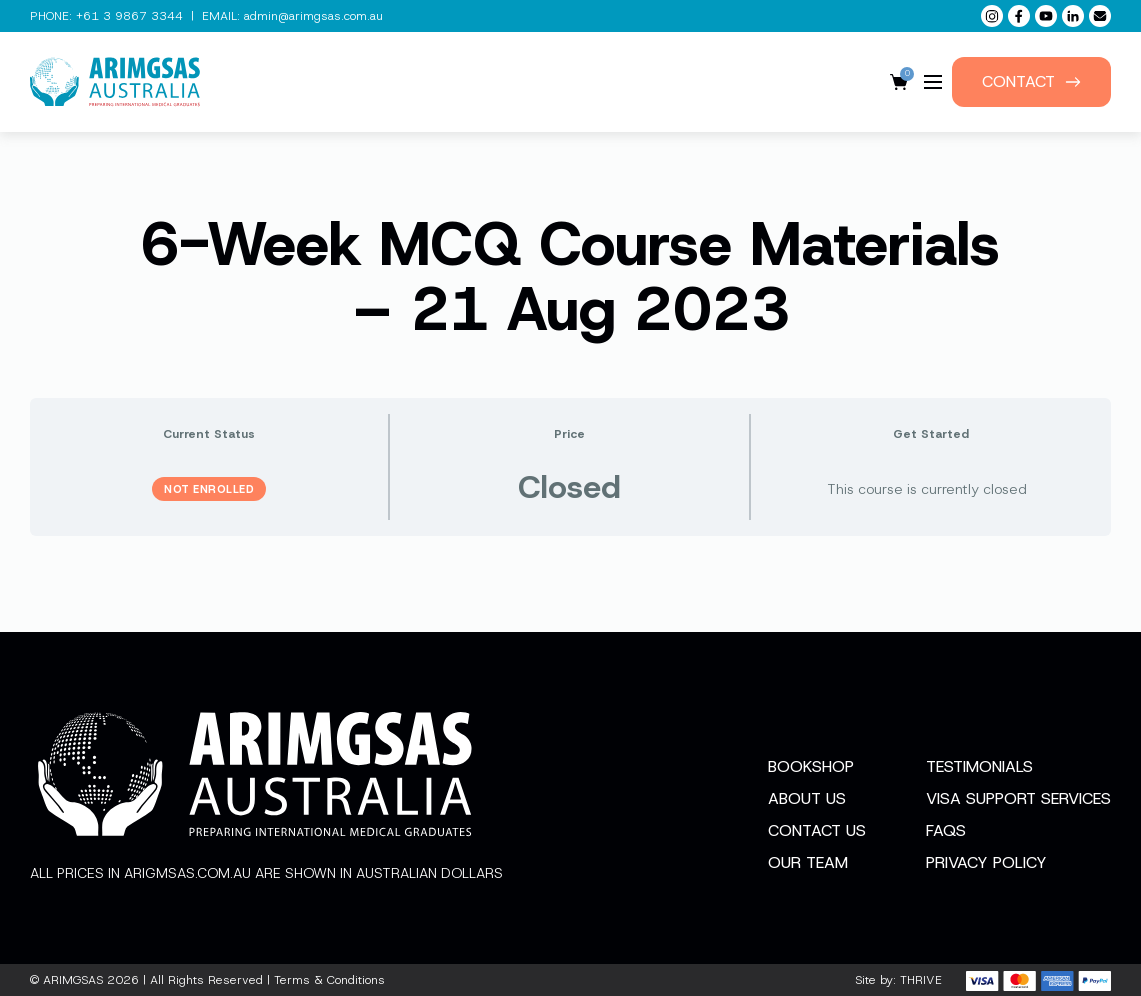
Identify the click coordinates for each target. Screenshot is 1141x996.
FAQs (946, 830)
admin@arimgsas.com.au (313, 16)
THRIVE (921, 980)
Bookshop (811, 766)
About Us (807, 798)
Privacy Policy (986, 862)
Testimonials (979, 766)
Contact (1031, 81)
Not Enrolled (209, 489)
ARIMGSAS (73, 980)
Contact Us (817, 830)
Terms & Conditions (329, 980)
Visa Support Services (1018, 798)
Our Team (808, 862)
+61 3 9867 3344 (129, 16)
